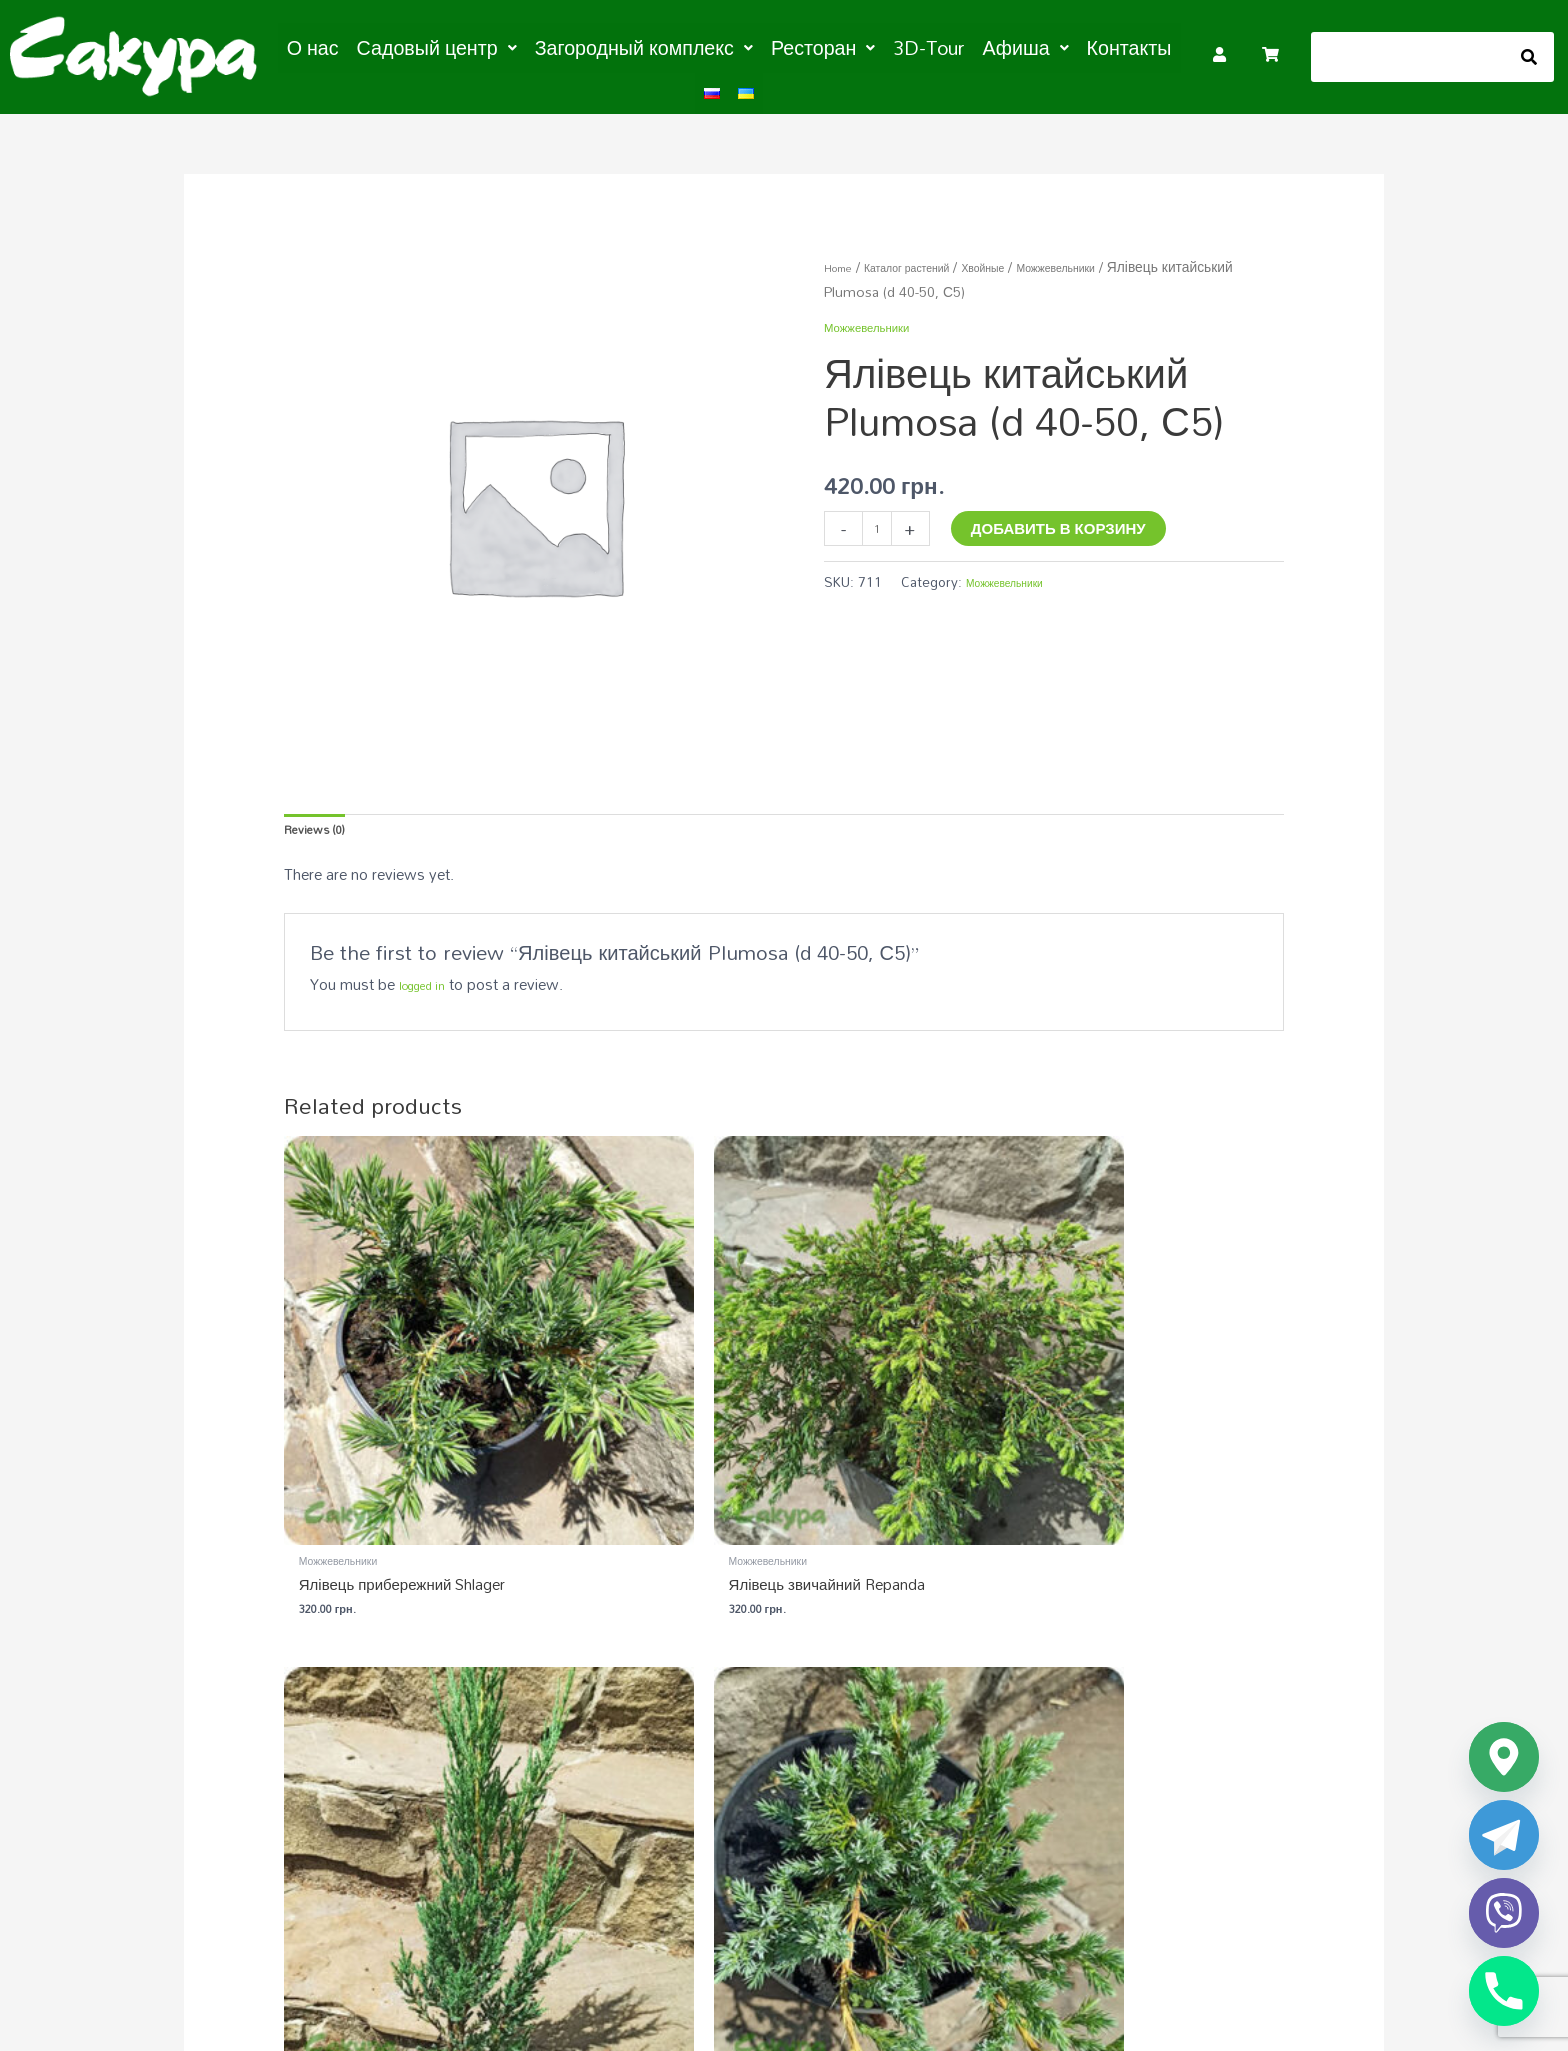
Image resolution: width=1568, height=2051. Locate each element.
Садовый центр (708, 1728)
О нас (339, 46)
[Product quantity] (881, 520)
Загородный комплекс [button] (620, 46)
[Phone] (1504, 1991)
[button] (446, 46)
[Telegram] (1504, 1835)
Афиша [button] (948, 46)
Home (843, 255)
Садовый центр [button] (446, 46)
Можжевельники (1121, 255)
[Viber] (1504, 1913)
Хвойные (1028, 255)
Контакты (1037, 46)
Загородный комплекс (1032, 1728)
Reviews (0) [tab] (323, 823)
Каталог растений (931, 255)
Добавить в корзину (1067, 517)
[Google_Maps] (1504, 1757)
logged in (430, 983)
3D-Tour (864, 46)
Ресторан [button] (773, 46)
